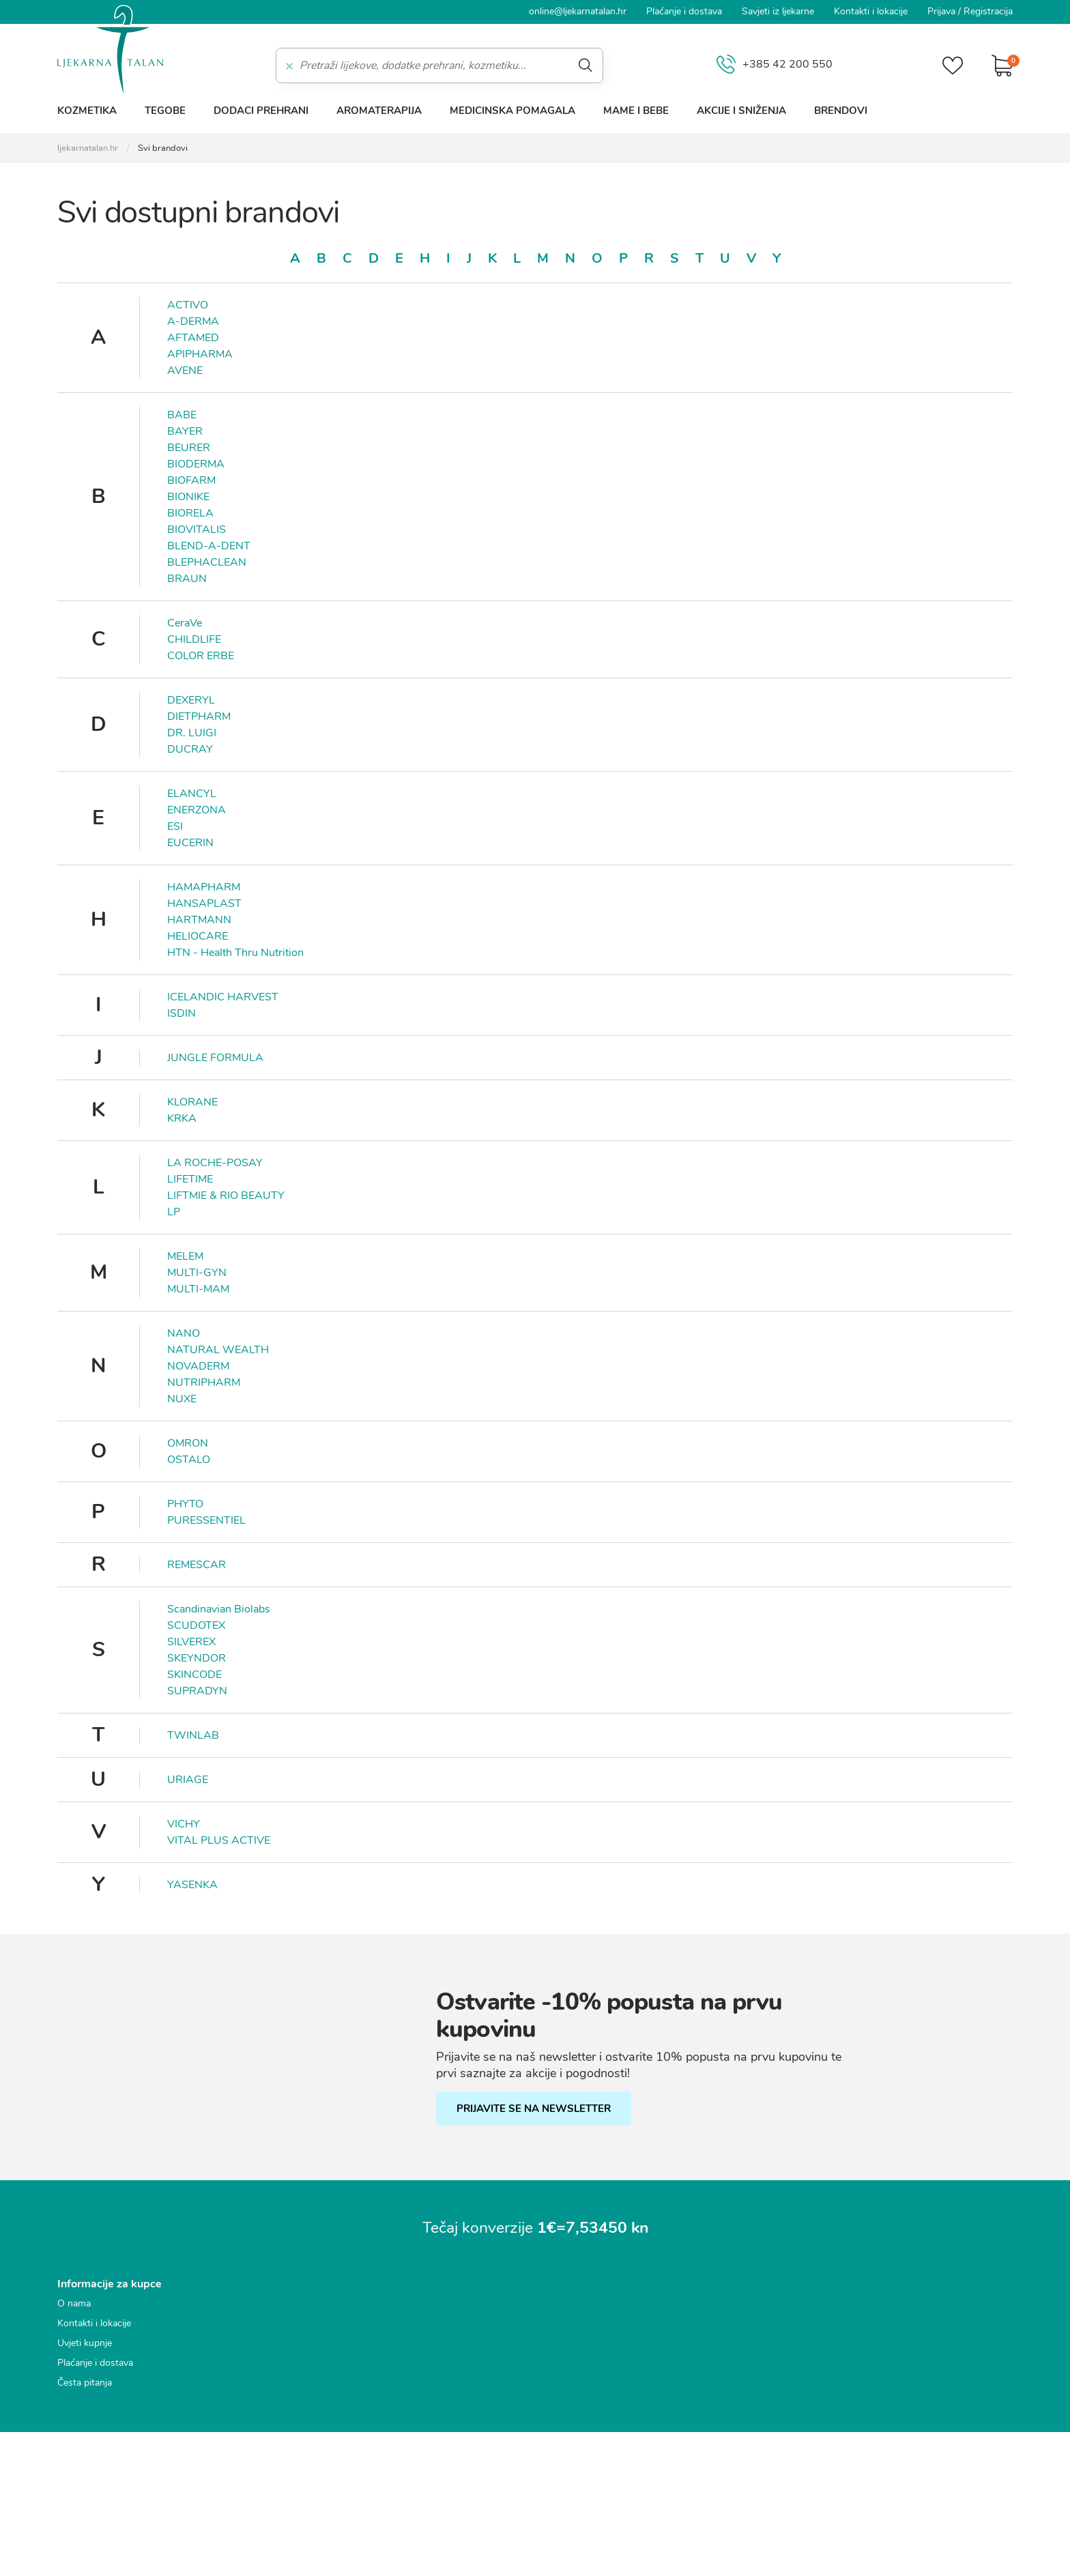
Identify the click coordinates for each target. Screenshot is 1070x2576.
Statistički (362, 1267)
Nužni (353, 1217)
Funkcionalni (370, 1242)
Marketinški (366, 1293)
